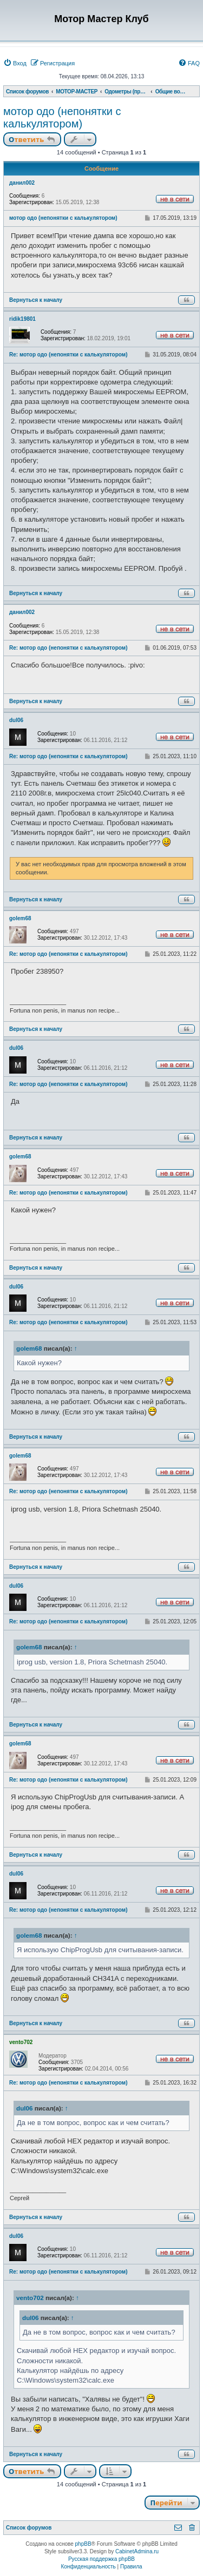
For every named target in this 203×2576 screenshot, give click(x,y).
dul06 (16, 720)
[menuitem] (15, 63)
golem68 (20, 918)
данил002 (22, 183)
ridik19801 (22, 319)
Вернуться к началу (35, 300)
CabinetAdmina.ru (137, 2551)
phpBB (83, 2544)
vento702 (20, 2042)
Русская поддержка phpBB (101, 2559)
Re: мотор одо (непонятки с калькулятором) (68, 355)
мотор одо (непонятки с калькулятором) (62, 117)
